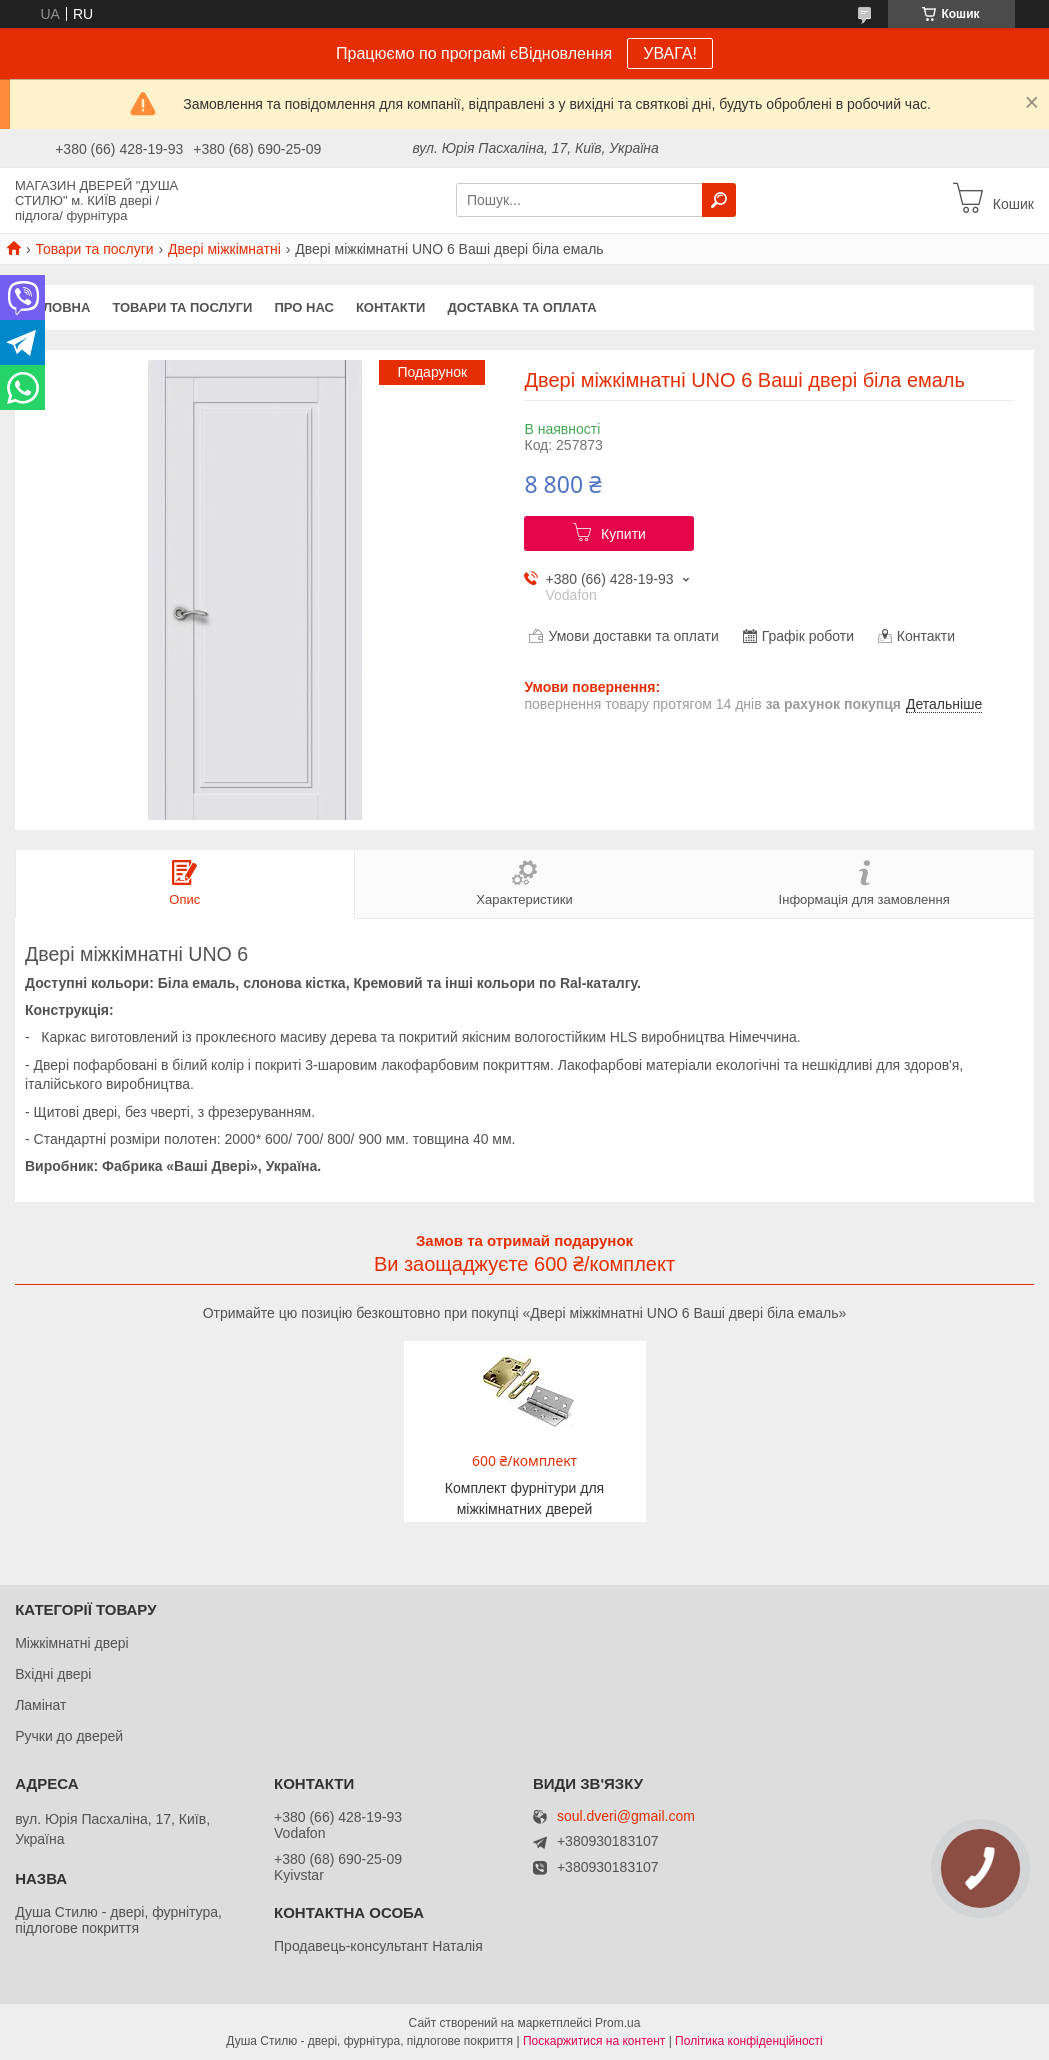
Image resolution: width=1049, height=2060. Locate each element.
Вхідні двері (53, 1674)
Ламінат (40, 1705)
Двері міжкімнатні (224, 249)
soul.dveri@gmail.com (626, 1816)
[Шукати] (719, 200)
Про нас (303, 307)
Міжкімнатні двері (71, 1643)
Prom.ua (617, 2023)
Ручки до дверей (69, 1736)
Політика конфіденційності (749, 2041)
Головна (58, 307)
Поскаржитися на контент (594, 2041)
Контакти (391, 307)
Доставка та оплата (521, 307)
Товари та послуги (94, 249)
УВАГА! (670, 53)
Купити (623, 534)
